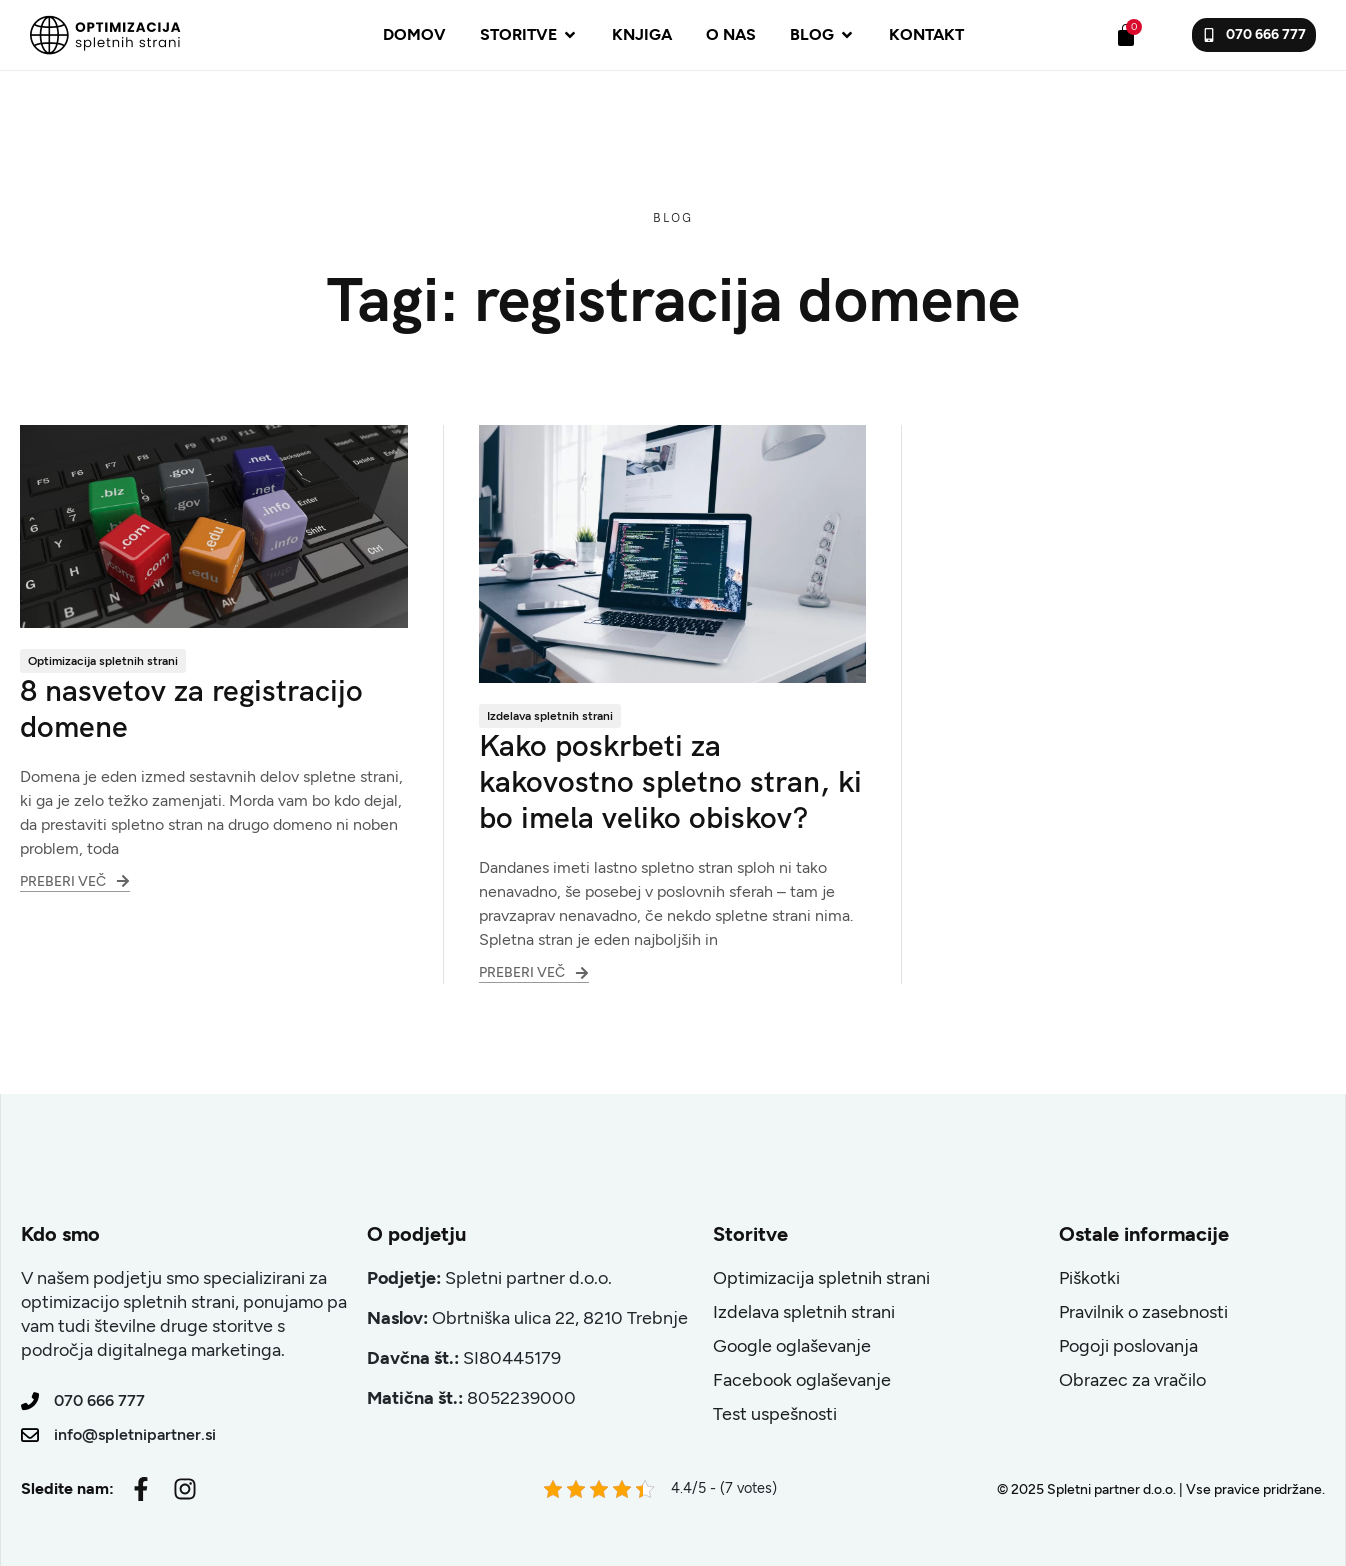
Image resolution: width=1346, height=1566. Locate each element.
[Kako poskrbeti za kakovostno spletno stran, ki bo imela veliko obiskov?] (673, 553)
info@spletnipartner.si (135, 1434)
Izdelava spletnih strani (550, 716)
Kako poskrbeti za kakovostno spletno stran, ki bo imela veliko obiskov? (670, 781)
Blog (673, 218)
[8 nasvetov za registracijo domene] (214, 525)
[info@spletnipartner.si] (30, 1435)
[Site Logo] (105, 34)
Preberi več (75, 875)
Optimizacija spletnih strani (103, 661)
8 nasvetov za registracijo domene (191, 708)
